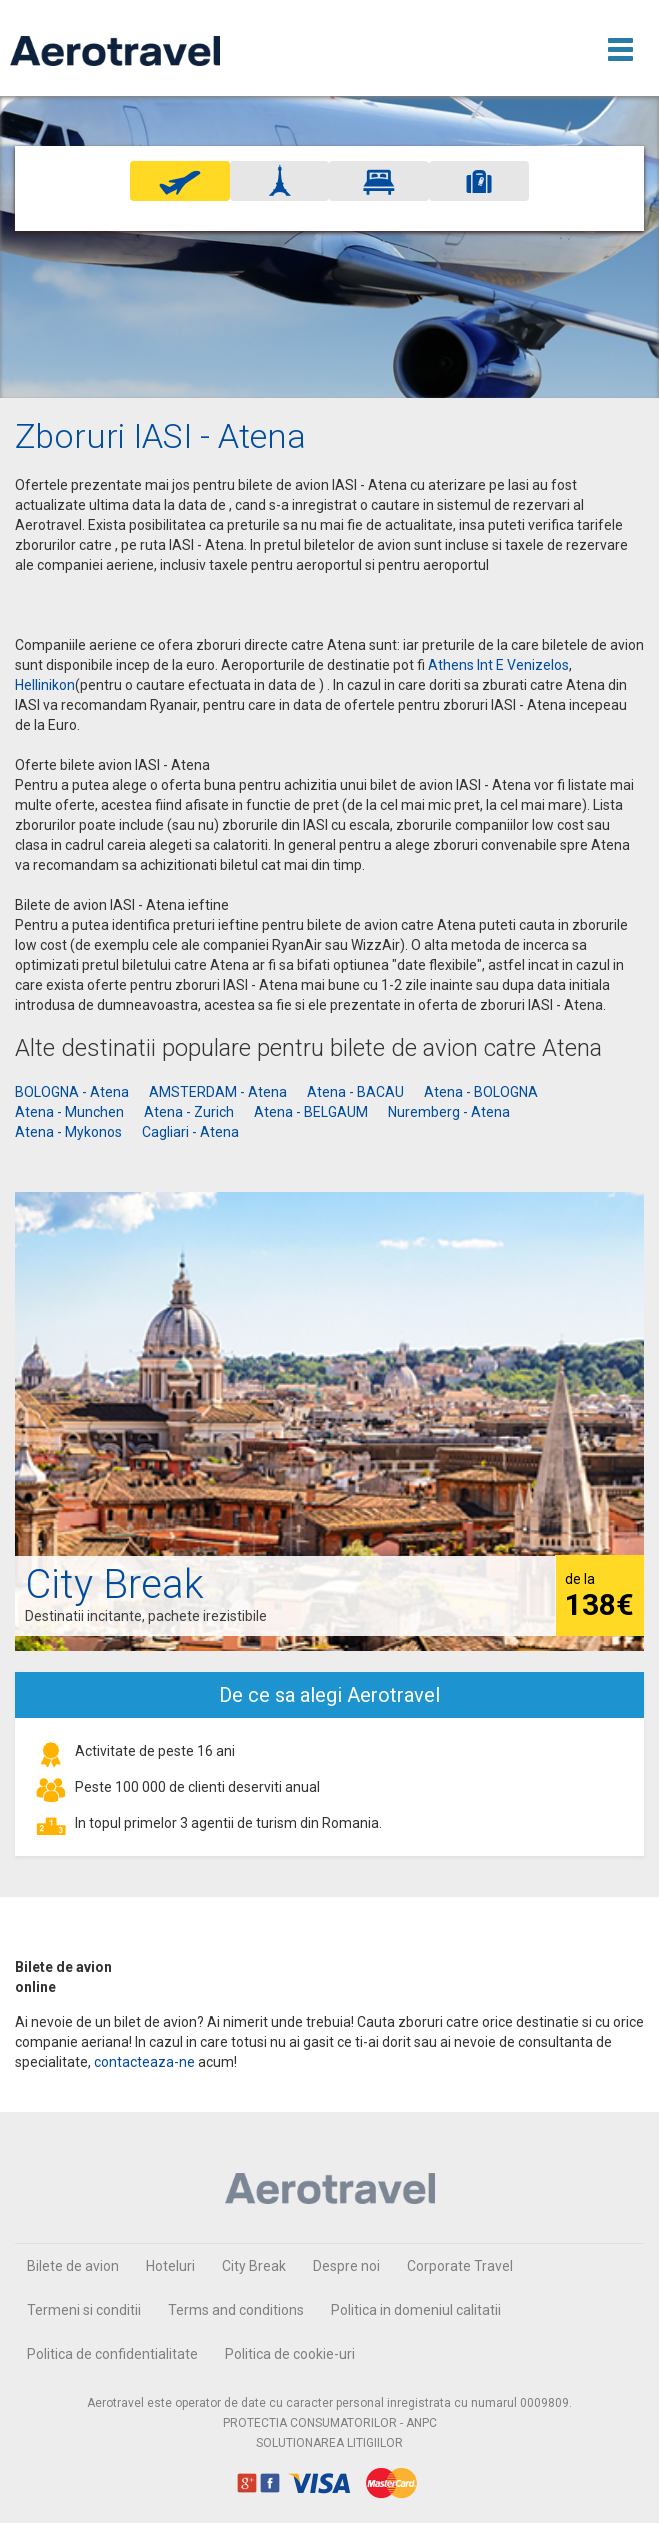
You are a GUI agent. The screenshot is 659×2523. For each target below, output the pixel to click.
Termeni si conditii (84, 2310)
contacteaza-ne (144, 2062)
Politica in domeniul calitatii (416, 2310)
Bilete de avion (73, 2266)
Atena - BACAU (355, 1092)
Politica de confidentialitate (112, 2354)
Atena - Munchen (69, 1112)
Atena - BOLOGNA (481, 1092)
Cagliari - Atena (190, 1132)
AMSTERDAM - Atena (218, 1092)
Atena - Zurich (189, 1112)
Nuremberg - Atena (449, 1112)
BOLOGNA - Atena (72, 1092)
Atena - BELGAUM (311, 1112)
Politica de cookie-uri (290, 2354)
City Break (254, 2266)
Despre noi (346, 2266)
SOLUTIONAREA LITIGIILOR (329, 2443)
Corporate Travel (460, 2266)
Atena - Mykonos (68, 1132)
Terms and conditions (236, 2310)
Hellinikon (45, 685)
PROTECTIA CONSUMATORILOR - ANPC (330, 2423)
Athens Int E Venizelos (498, 665)
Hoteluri (170, 2266)
